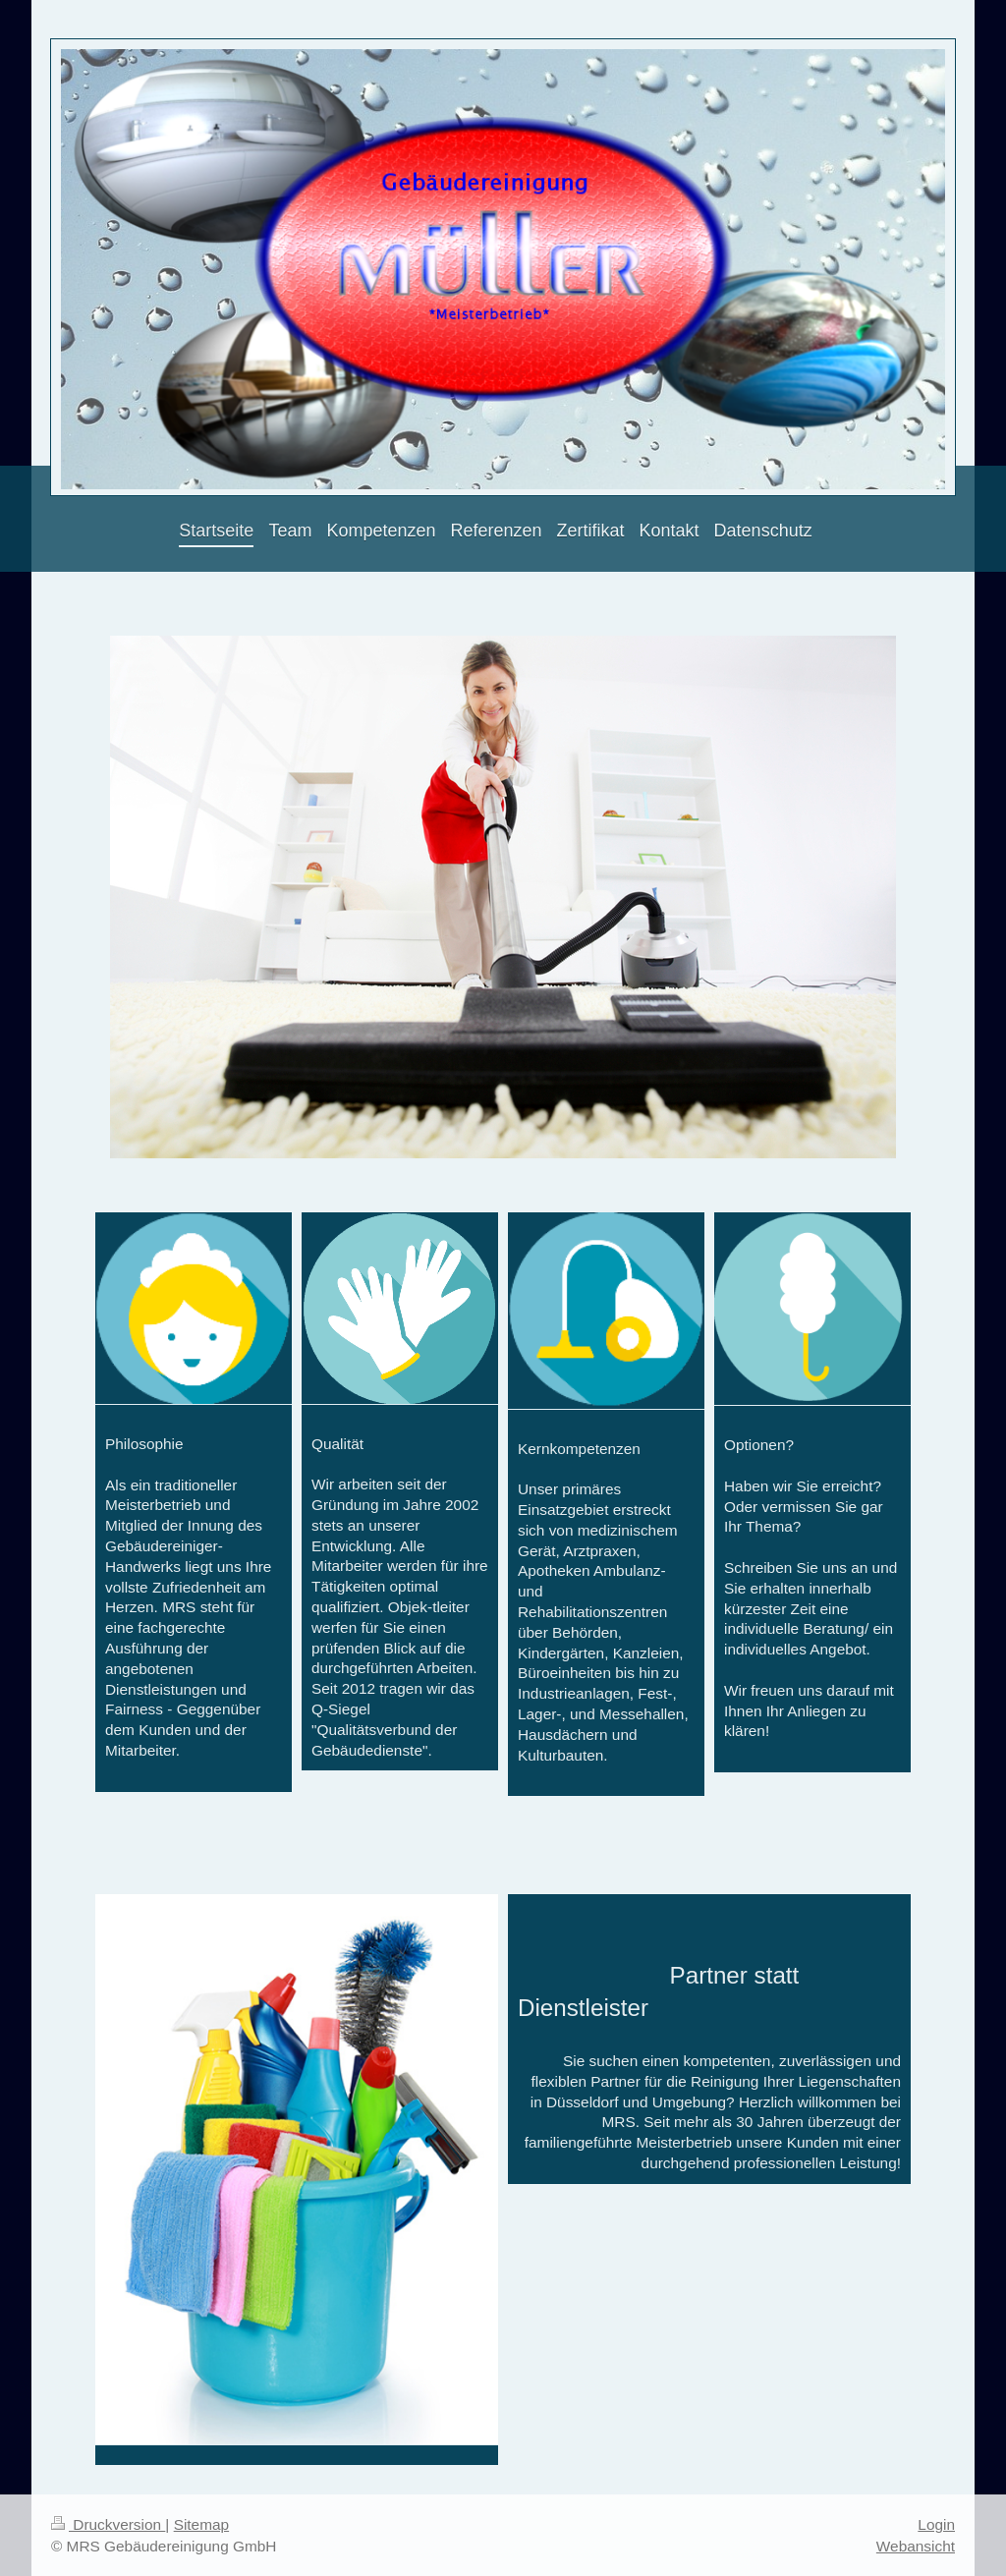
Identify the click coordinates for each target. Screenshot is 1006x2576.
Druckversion (108, 2524)
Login (936, 2524)
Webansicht (915, 2546)
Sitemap (201, 2524)
